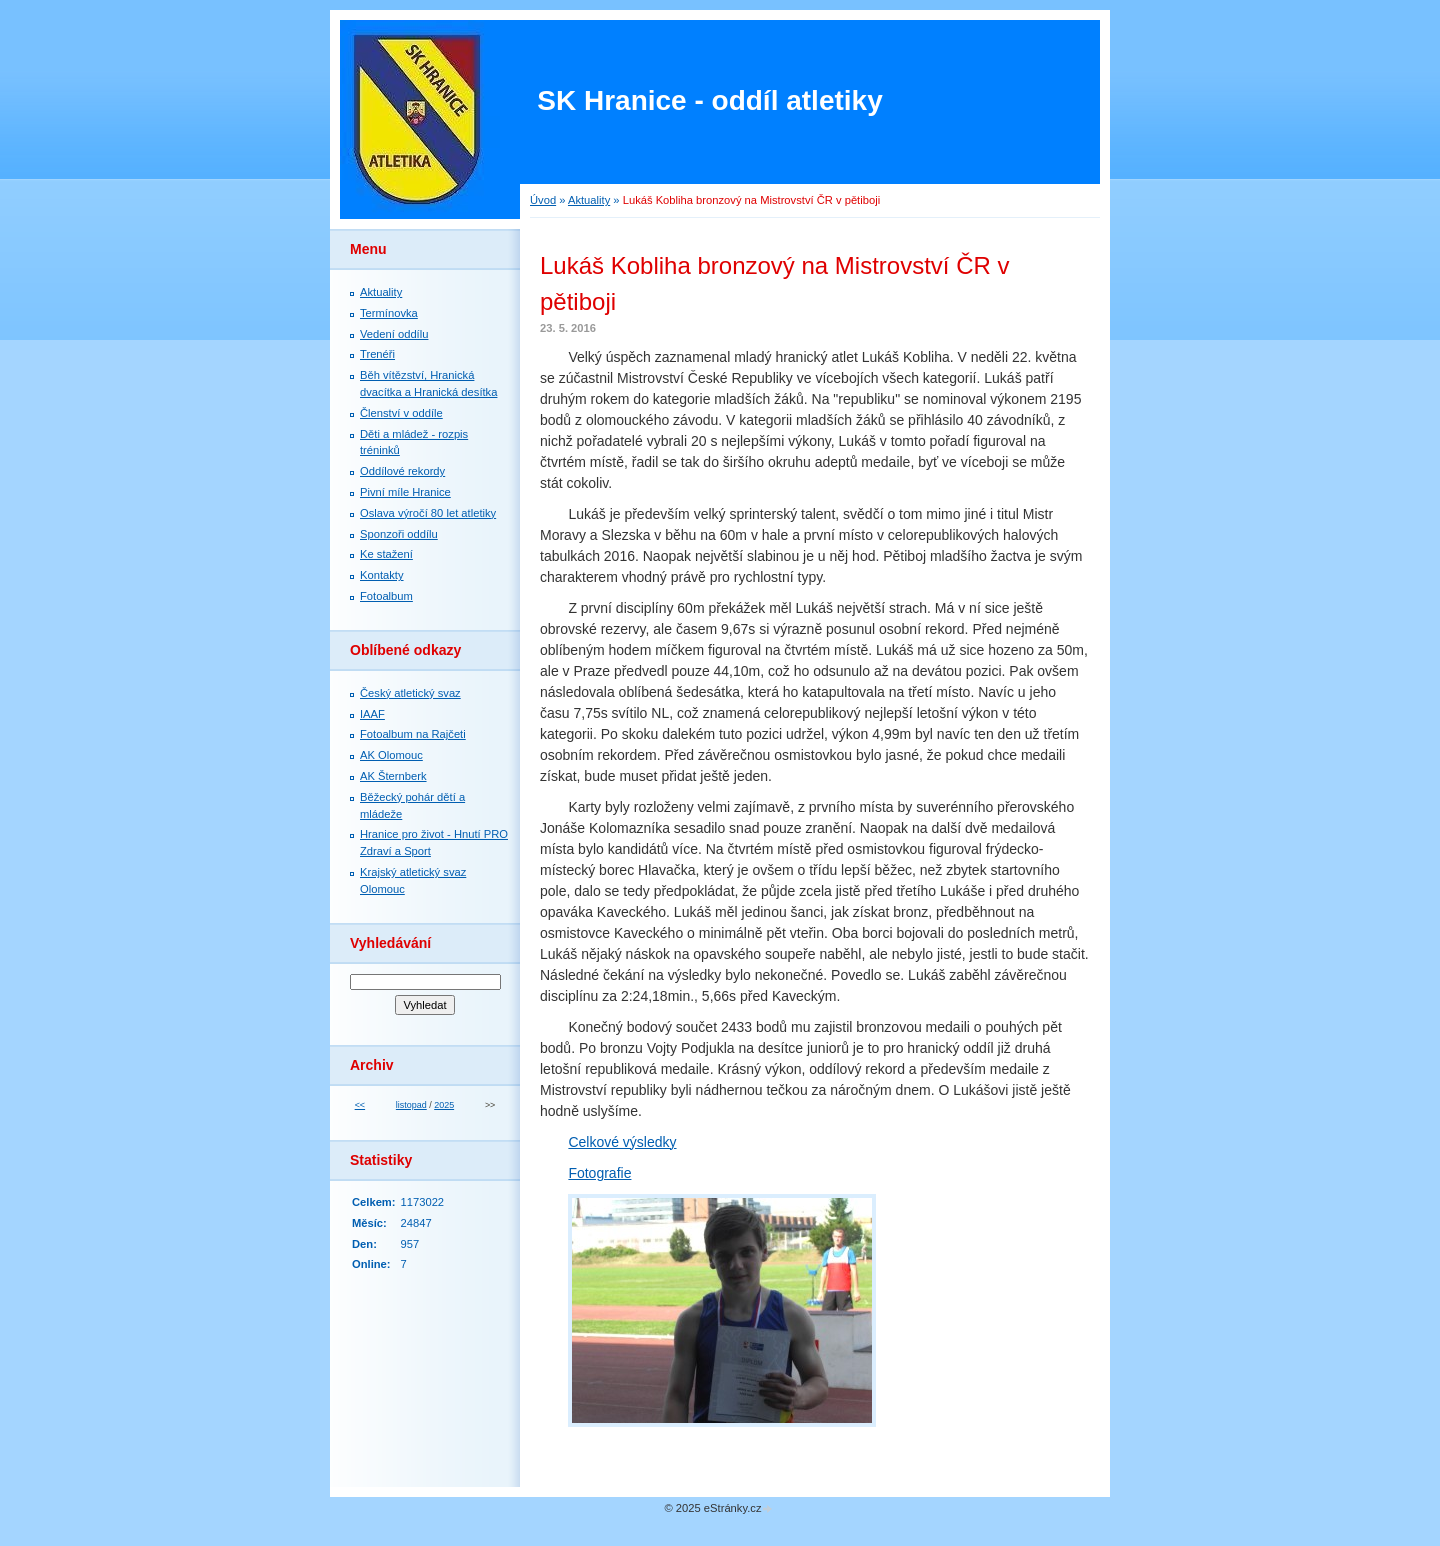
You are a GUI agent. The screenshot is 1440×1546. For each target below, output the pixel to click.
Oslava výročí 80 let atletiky (428, 513)
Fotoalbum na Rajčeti (413, 734)
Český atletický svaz (410, 693)
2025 (444, 1105)
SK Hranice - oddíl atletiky (709, 100)
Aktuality (589, 200)
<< (360, 1105)
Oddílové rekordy (402, 471)
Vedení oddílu (394, 334)
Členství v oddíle (401, 413)
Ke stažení (386, 554)
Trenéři (377, 354)
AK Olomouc (391, 755)
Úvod (543, 200)
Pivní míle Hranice (405, 492)
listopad (411, 1105)
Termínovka (389, 313)
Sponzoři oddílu (399, 534)
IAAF (372, 714)
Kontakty (382, 575)
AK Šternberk (393, 776)
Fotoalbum (386, 596)
